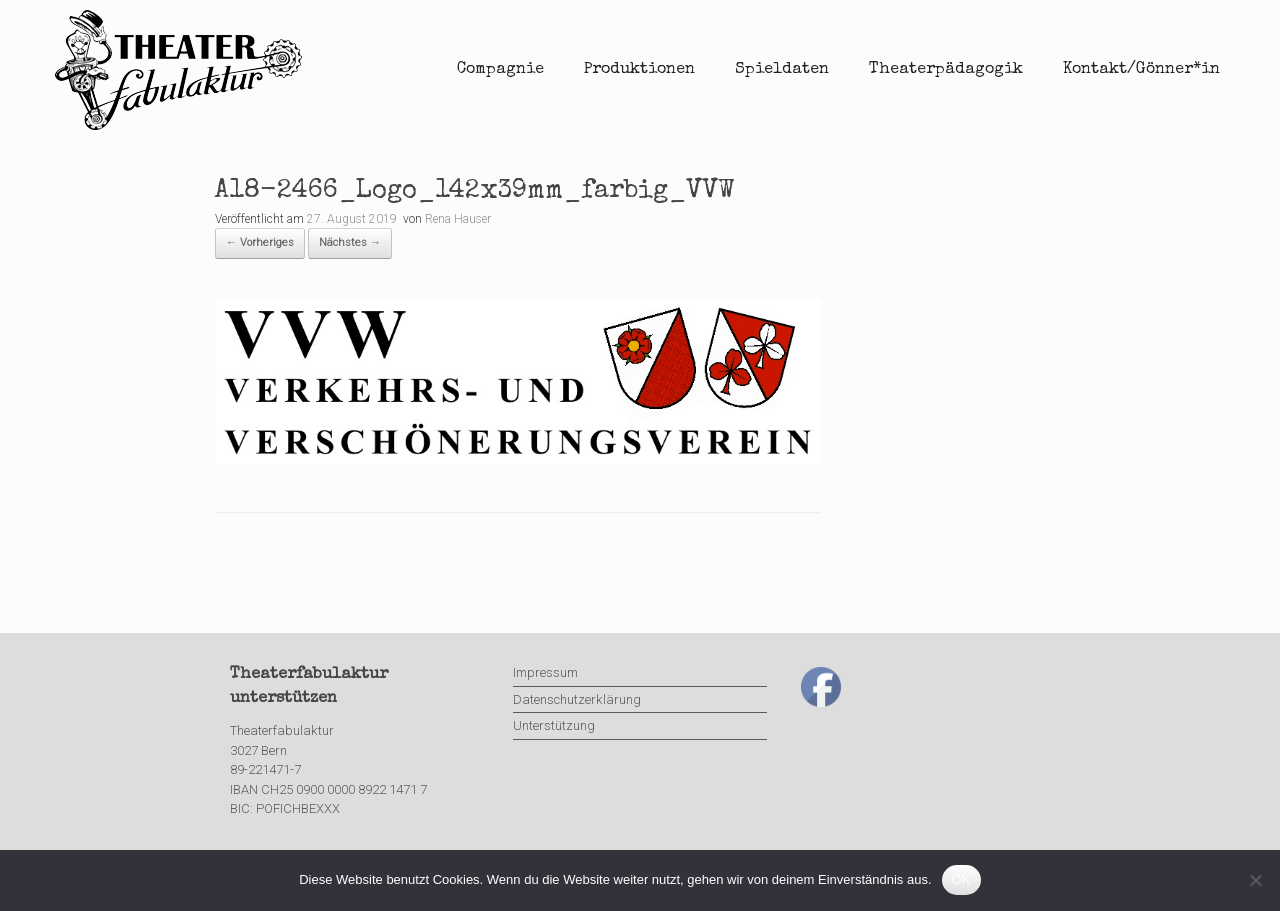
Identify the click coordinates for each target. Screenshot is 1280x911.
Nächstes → (350, 242)
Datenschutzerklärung (577, 699)
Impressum (545, 672)
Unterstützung (554, 725)
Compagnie (500, 70)
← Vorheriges (260, 242)
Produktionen (639, 70)
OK (961, 879)
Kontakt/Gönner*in (1141, 70)
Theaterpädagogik (946, 70)
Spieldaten (782, 70)
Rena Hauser (458, 219)
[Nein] (1255, 880)
